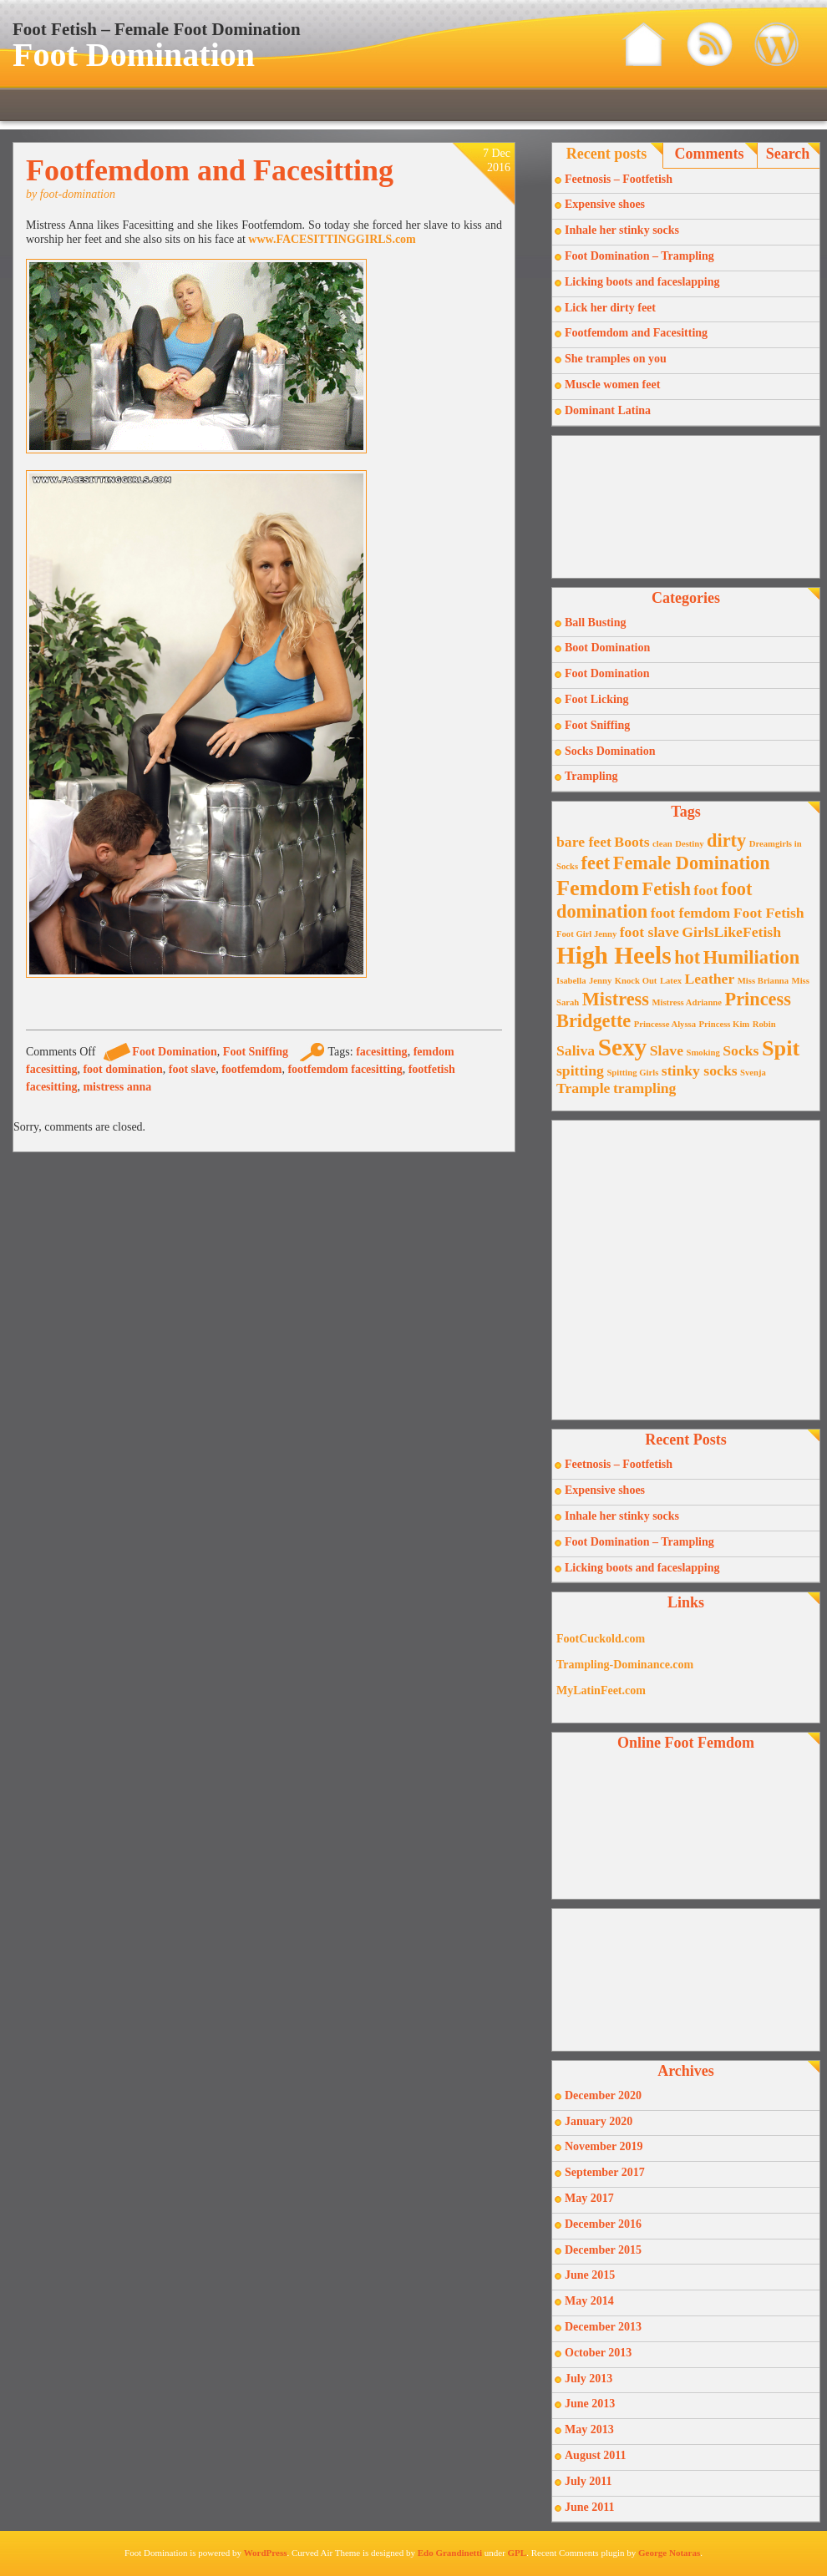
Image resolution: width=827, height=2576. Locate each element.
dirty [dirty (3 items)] (726, 840)
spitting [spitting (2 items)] (580, 1070)
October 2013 (598, 2352)
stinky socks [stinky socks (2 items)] (700, 1070)
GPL (517, 2553)
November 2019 (603, 2146)
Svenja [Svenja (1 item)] (753, 1072)
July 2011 (588, 2481)
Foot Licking (597, 699)
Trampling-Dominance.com (624, 1664)
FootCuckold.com (600, 1638)
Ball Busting (596, 622)
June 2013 (590, 2403)
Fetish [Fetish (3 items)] (666, 888)
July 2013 (588, 2378)
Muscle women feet (612, 384)
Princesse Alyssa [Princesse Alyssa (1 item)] (665, 1024)
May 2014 (589, 2301)
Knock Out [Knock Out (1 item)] (636, 980)
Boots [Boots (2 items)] (631, 841)
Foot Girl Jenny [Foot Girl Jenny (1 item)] (586, 934)
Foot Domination (134, 54)
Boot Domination (607, 647)
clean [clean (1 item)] (662, 843)
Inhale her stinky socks (622, 230)
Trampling (591, 776)
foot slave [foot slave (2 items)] (649, 932)
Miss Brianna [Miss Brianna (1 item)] (763, 980)
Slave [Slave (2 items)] (666, 1050)
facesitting (381, 1051)
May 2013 (589, 2429)
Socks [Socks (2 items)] (741, 1050)
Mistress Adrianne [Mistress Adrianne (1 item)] (687, 1002)
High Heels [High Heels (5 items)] (614, 955)
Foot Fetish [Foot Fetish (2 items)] (768, 912)
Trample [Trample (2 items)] (583, 1088)
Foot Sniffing (255, 1051)
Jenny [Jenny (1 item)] (600, 980)
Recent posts (606, 153)
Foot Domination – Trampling (639, 256)
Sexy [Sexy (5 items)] (622, 1047)
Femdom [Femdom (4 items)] (597, 888)
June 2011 (590, 2507)
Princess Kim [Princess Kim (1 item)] (724, 1024)
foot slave (192, 1069)
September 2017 (605, 2172)
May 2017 (589, 2198)
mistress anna (117, 1087)
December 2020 (603, 2095)
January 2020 (598, 2121)
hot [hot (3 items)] (687, 957)
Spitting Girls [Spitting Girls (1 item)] (632, 1072)
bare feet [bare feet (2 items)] (583, 841)
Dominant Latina (608, 410)
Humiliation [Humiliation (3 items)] (751, 957)
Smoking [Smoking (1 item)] (703, 1052)
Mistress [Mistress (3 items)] (615, 999)
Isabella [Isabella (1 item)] (571, 980)
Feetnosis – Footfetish (618, 179)
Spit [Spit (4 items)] (780, 1048)
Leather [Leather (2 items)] (709, 978)
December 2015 (603, 2250)
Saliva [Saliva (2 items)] (575, 1050)
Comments (709, 153)
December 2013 (603, 2326)
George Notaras (669, 2553)
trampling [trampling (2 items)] (645, 1088)
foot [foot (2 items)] (705, 890)
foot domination (122, 1069)
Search (788, 153)
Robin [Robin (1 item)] (764, 1024)
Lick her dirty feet (610, 307)
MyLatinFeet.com (601, 1690)
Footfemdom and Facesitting (209, 170)
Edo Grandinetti (450, 2553)
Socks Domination (610, 751)
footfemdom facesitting (344, 1069)
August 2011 (596, 2455)
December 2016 (603, 2224)
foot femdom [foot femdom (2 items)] (691, 912)
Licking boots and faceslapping (642, 282)
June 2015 (590, 2275)
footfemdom (251, 1069)
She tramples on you (616, 358)
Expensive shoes (605, 204)
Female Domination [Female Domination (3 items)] (691, 863)
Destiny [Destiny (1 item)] (689, 843)
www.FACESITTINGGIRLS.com (331, 239)
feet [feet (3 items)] (596, 863)
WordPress (265, 2553)
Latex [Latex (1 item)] (671, 980)
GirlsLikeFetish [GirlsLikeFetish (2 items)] (731, 932)
